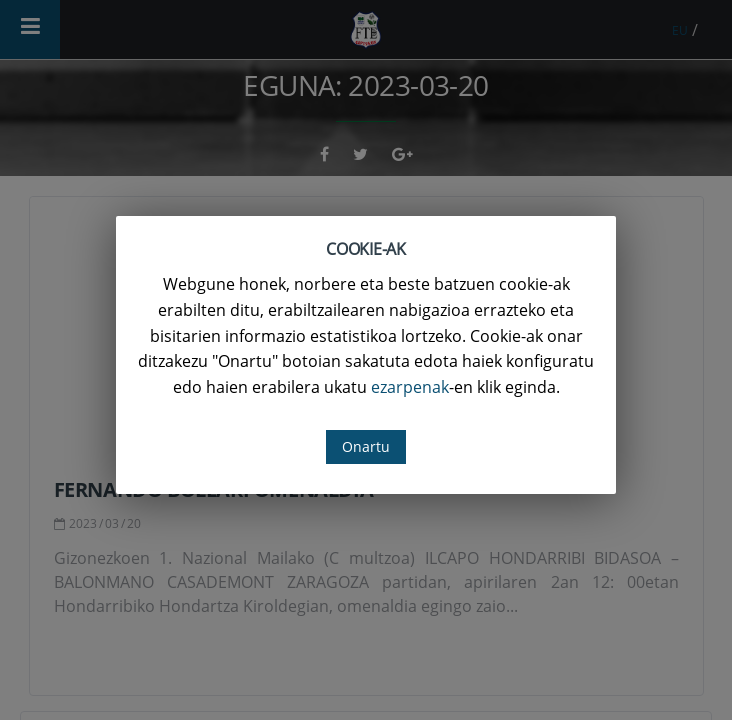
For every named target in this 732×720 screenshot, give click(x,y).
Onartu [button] (366, 446)
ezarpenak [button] (410, 387)
